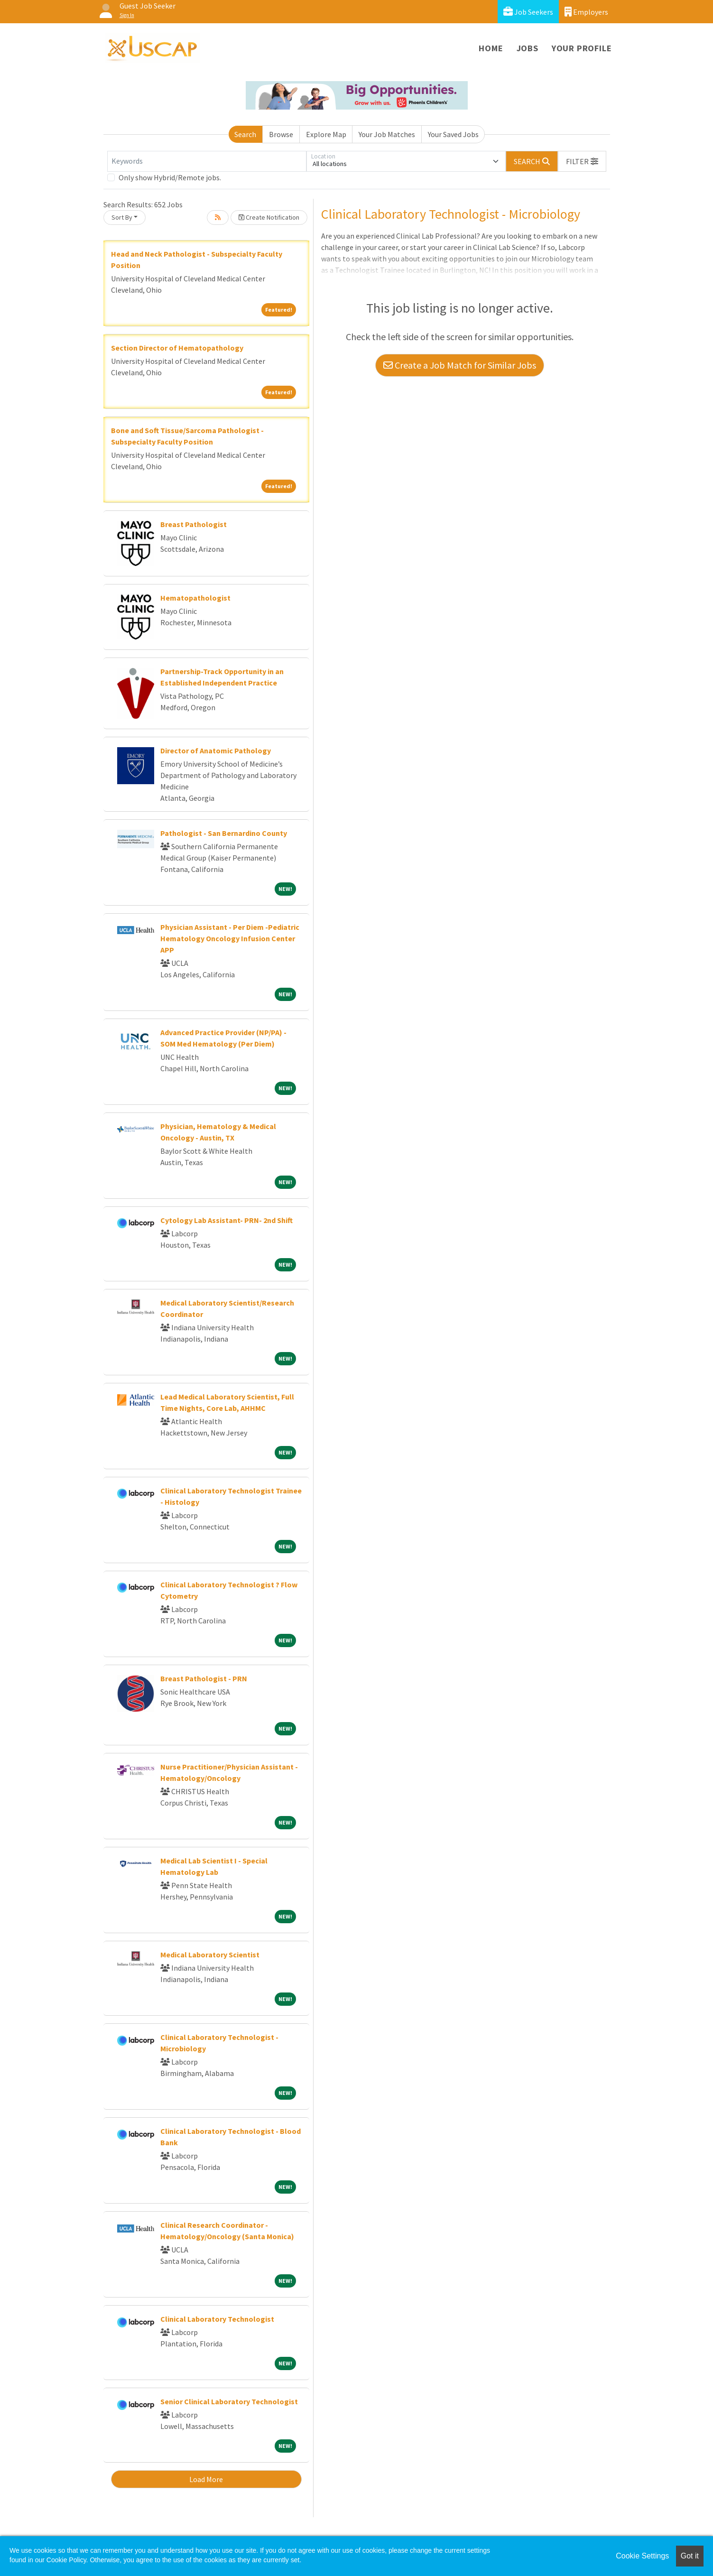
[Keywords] (206, 161)
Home (491, 48)
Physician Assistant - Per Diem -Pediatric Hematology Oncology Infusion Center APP (229, 938)
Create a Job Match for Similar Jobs (459, 365)
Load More (206, 2479)
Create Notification (269, 217)
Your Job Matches (387, 134)
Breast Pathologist (193, 524)
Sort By (121, 217)
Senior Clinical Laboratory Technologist (229, 2401)
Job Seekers (528, 12)
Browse (281, 134)
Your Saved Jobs (453, 134)
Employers (586, 12)
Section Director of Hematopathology (177, 347)
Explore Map (326, 134)
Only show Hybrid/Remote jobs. (170, 177)
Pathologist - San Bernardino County (223, 833)
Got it (690, 2556)
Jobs (527, 48)
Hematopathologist (195, 597)
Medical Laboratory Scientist (209, 1954)
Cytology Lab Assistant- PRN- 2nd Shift (226, 1220)
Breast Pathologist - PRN (203, 1678)
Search (245, 134)
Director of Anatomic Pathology (215, 750)
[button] (582, 161)
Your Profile (582, 48)
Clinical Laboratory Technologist (217, 2319)
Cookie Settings (642, 2556)
